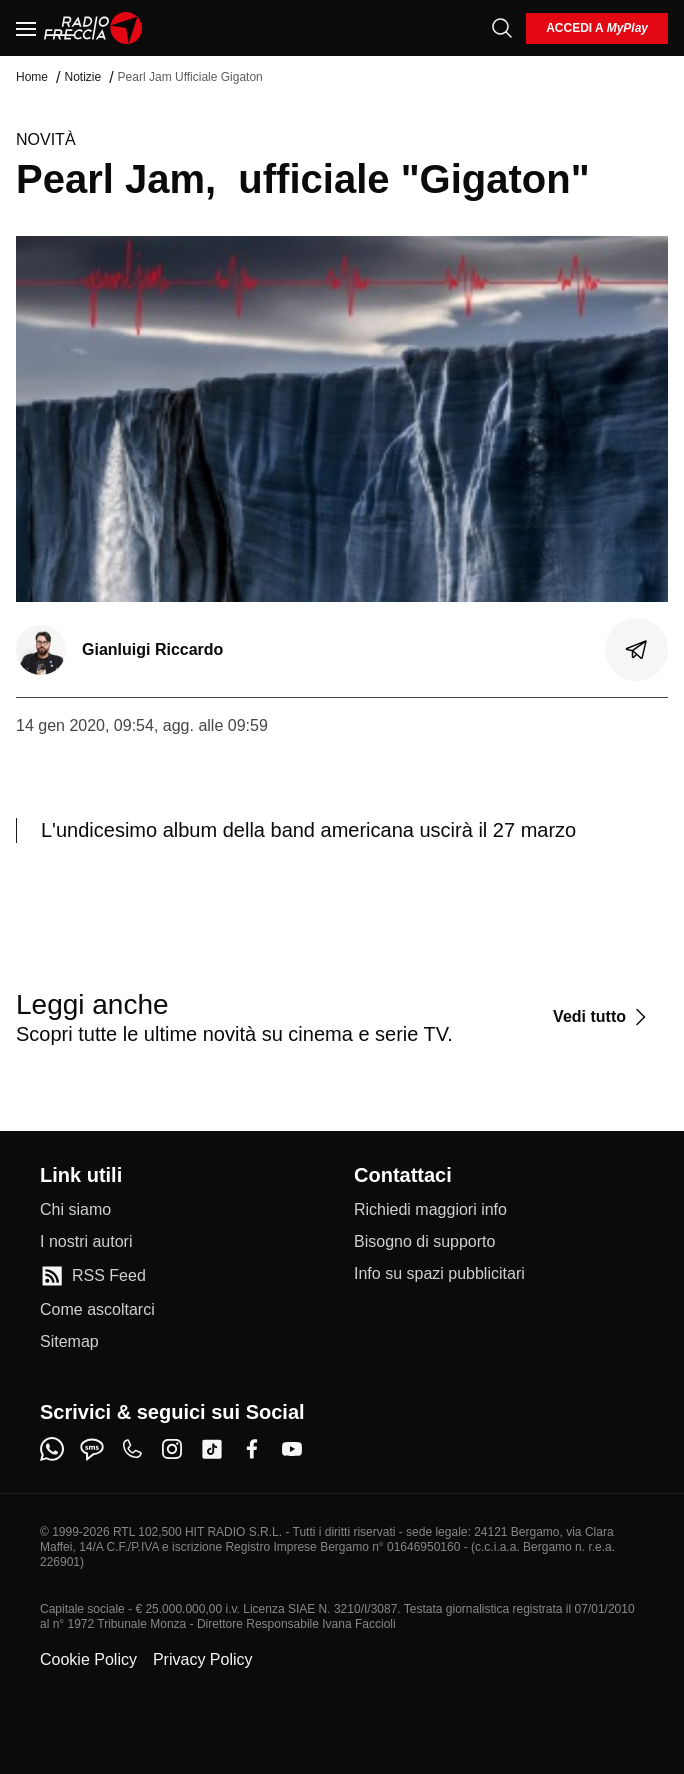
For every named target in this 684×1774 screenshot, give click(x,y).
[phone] (132, 1449)
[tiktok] (212, 1449)
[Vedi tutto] (602, 1017)
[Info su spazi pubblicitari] (439, 1274)
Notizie (82, 77)
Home (32, 77)
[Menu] (26, 28)
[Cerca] (502, 28)
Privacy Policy (203, 1659)
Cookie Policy (88, 1659)
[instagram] (172, 1449)
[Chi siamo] (75, 1210)
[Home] (93, 28)
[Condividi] (637, 650)
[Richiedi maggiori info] (430, 1210)
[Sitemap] (69, 1342)
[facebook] (252, 1449)
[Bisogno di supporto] (424, 1242)
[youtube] (292, 1449)
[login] (597, 28)
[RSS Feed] (93, 1276)
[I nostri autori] (86, 1242)
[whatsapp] (52, 1449)
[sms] (92, 1449)
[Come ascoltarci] (97, 1310)
